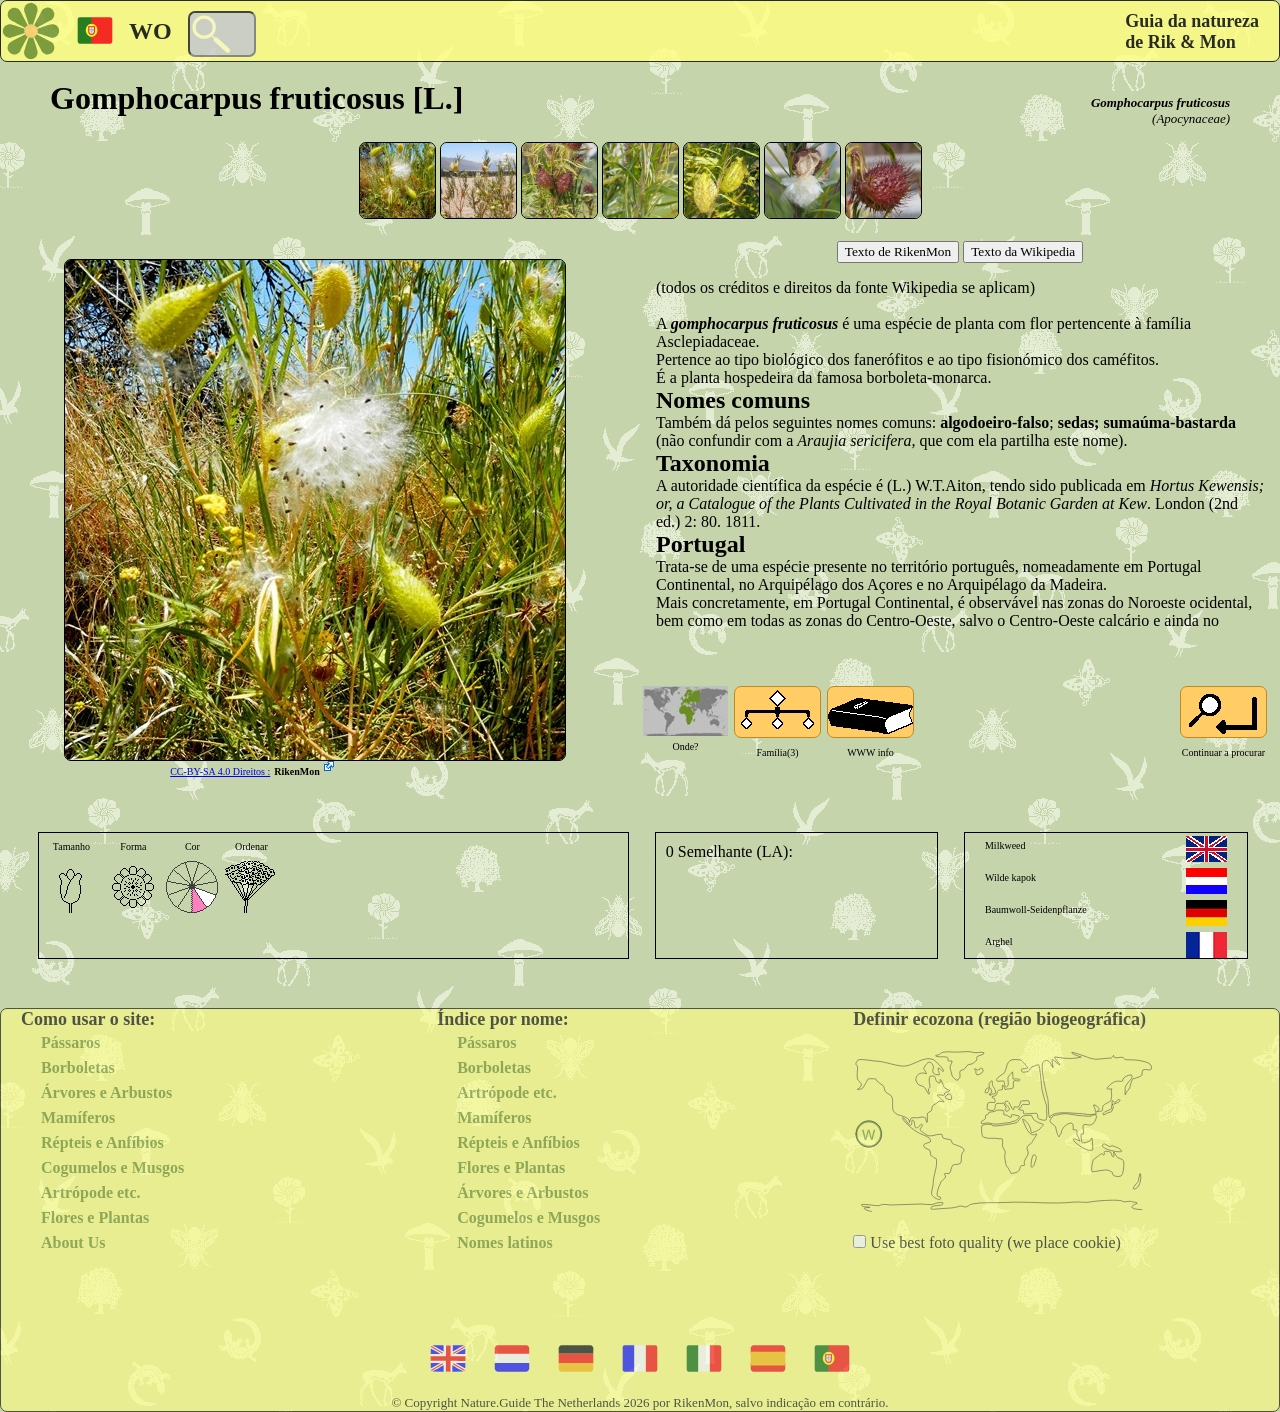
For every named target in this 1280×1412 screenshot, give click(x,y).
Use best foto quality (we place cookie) (993, 1242)
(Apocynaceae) (1191, 118)
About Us (73, 1242)
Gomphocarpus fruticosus (1160, 102)
